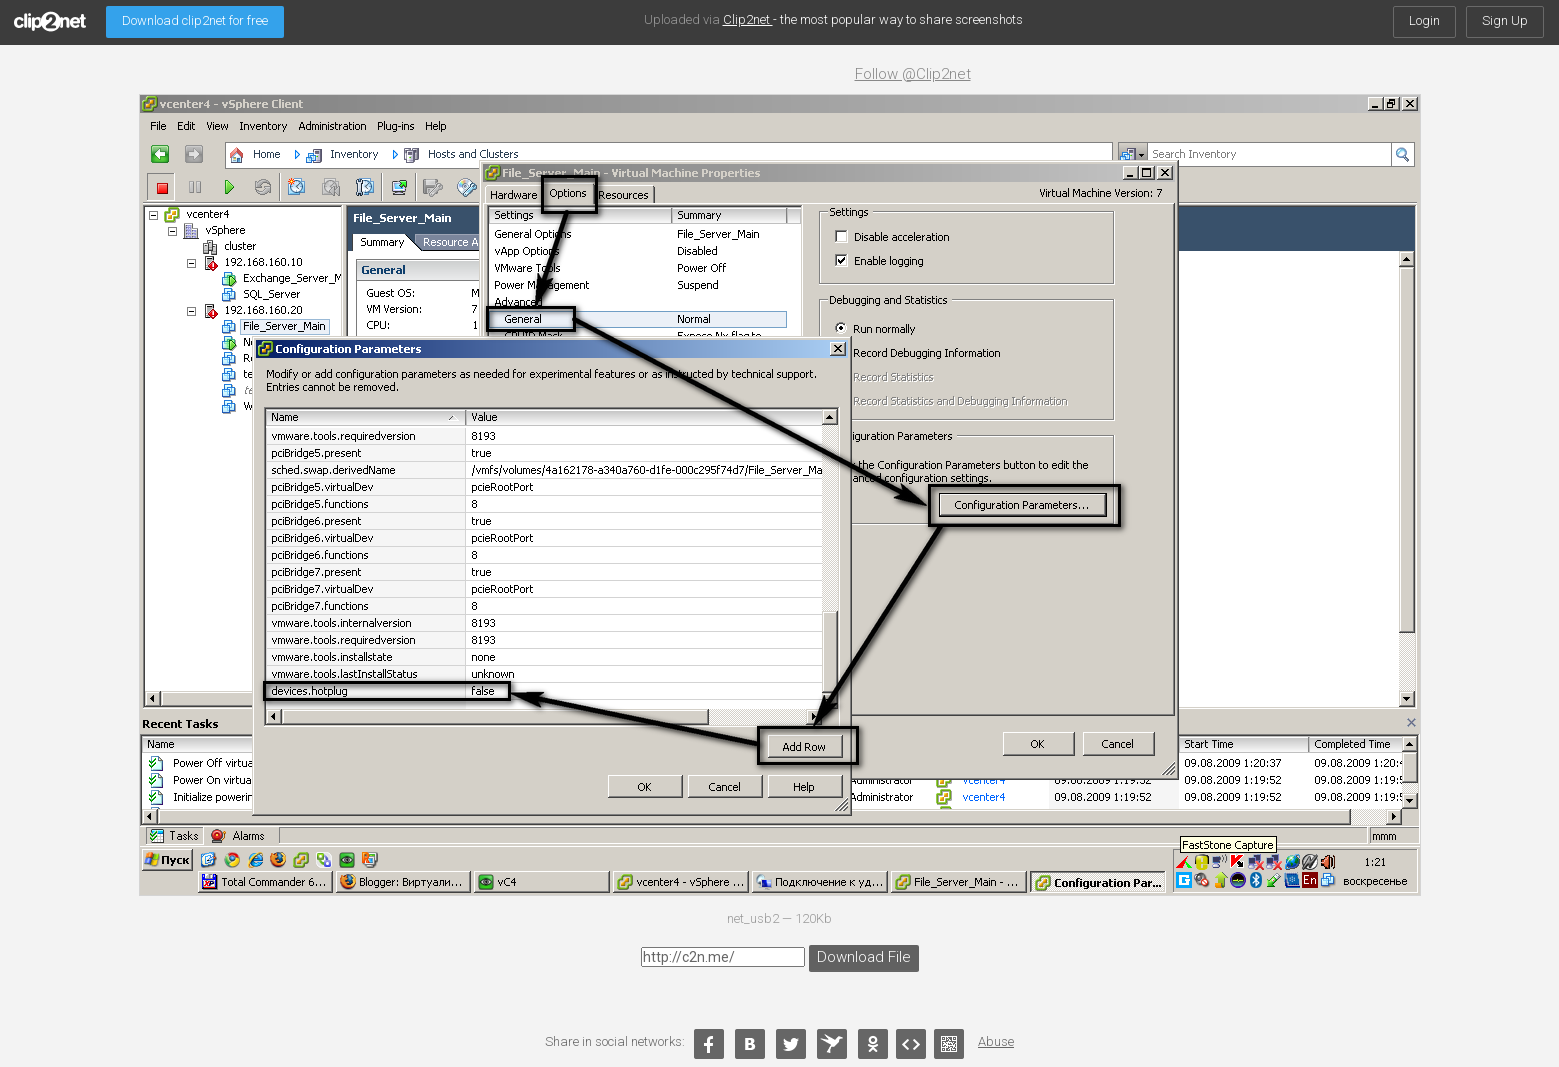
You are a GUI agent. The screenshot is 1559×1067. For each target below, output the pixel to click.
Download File (860, 955)
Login (1424, 20)
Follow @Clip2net (913, 74)
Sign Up (1505, 20)
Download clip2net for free (195, 20)
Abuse (996, 1041)
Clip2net (748, 19)
